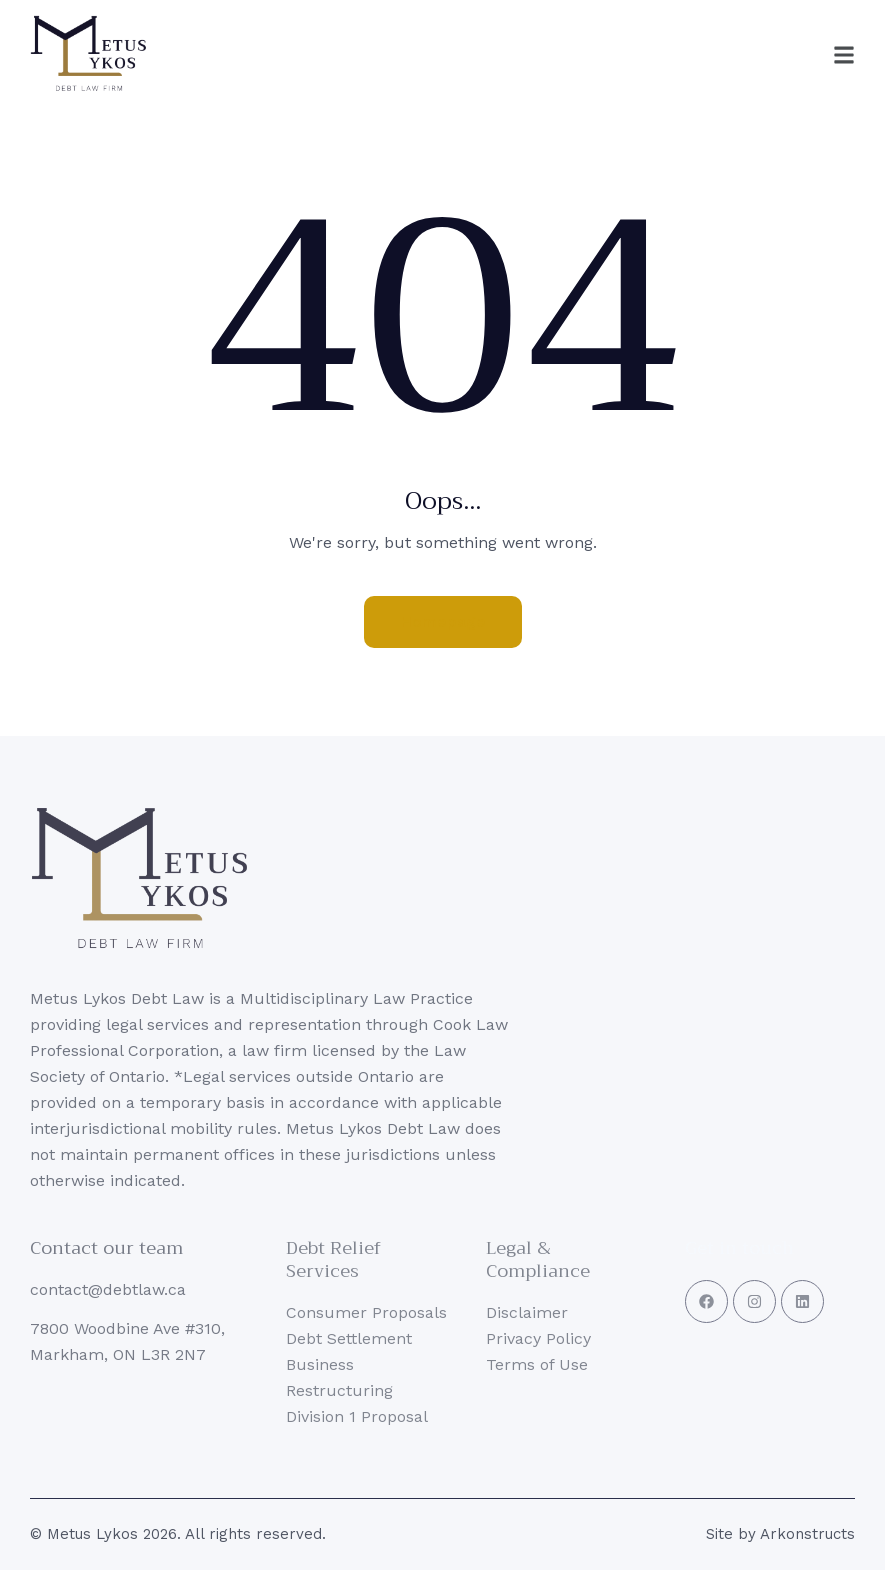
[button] (801, 55)
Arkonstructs (807, 1534)
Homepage (443, 621)
